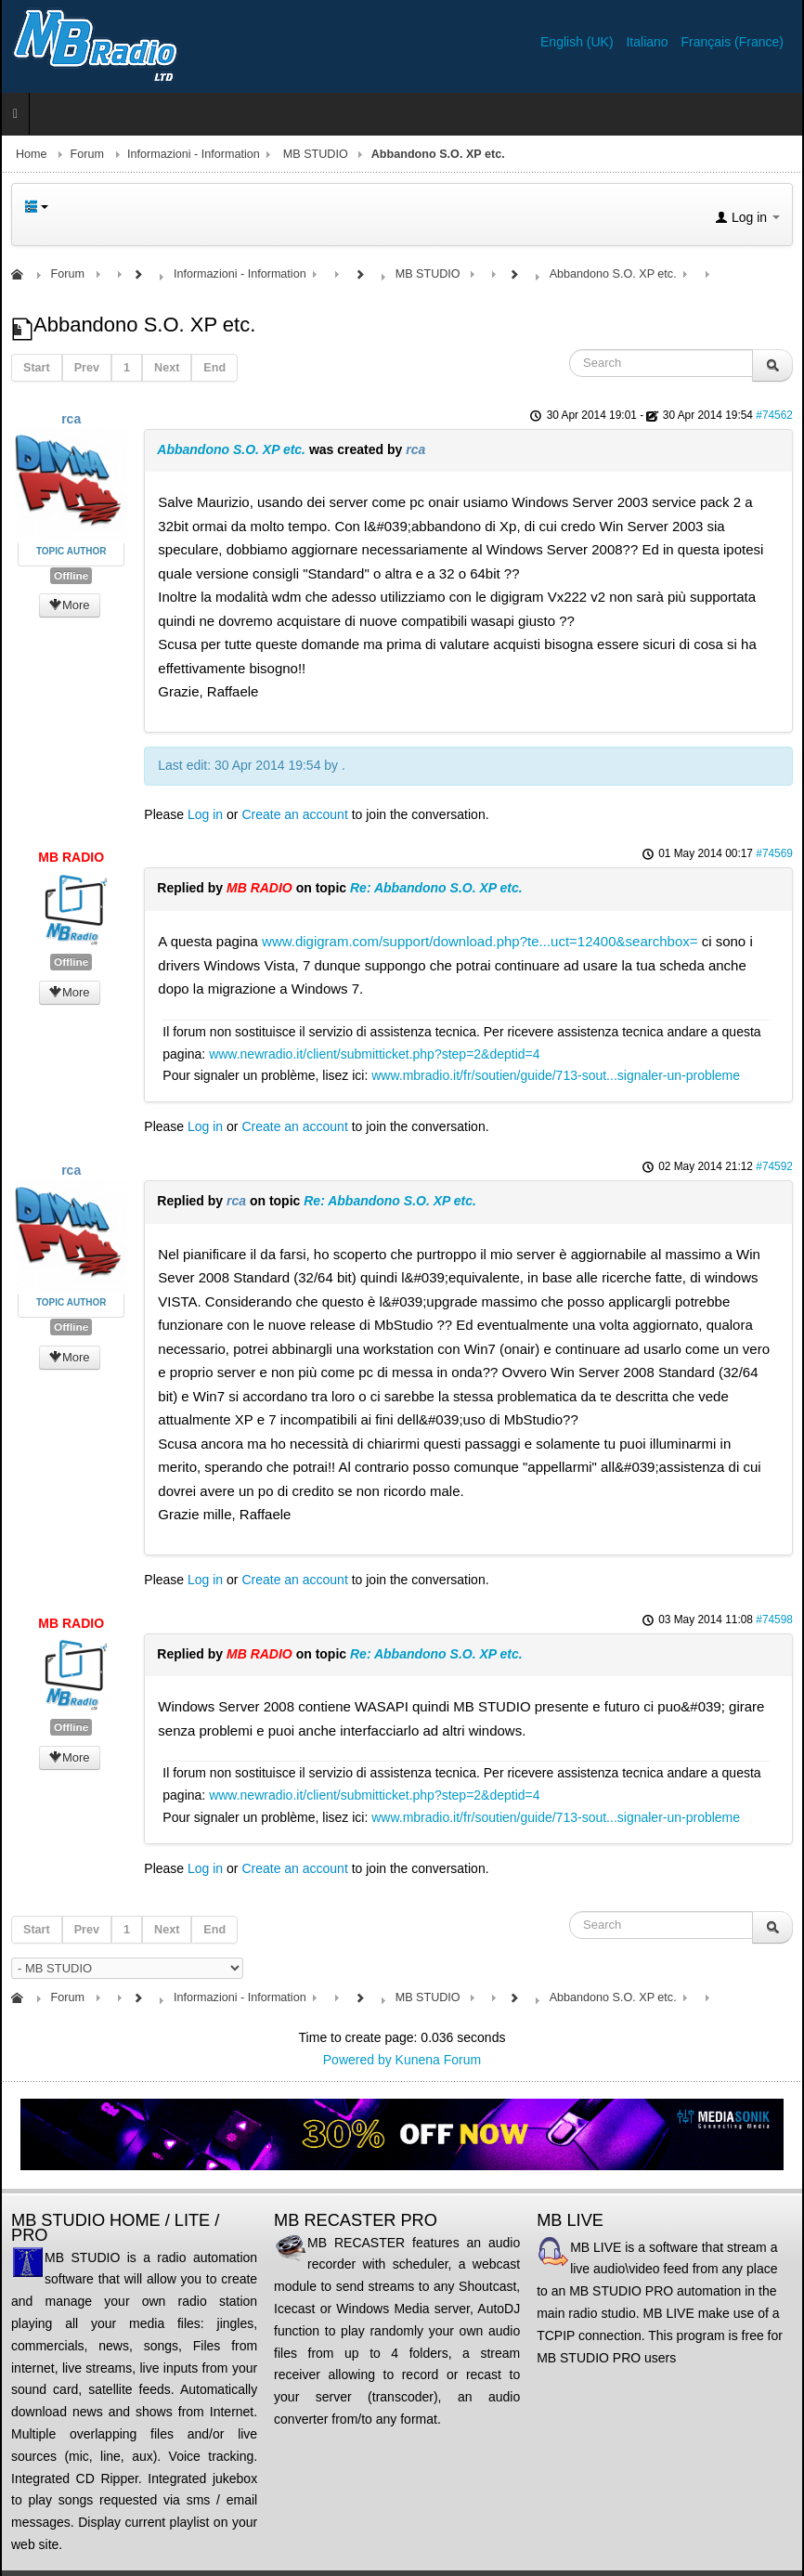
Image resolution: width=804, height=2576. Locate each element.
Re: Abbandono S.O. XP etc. (436, 887)
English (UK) (578, 41)
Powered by (357, 2059)
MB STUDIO (315, 154)
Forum (87, 154)
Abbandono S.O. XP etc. (231, 449)
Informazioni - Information (193, 154)
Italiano (648, 41)
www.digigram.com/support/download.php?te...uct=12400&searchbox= (479, 941)
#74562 (774, 415)
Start (36, 367)
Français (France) (732, 41)
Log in (205, 814)
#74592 (774, 1166)
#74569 (774, 853)
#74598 (774, 1619)
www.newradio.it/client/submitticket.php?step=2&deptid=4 (374, 1054)
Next (166, 367)
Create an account (294, 814)
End (214, 367)
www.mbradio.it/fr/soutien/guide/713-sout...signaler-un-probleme (555, 1075)
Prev (86, 367)
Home (31, 154)
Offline (71, 575)
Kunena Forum (439, 2059)
